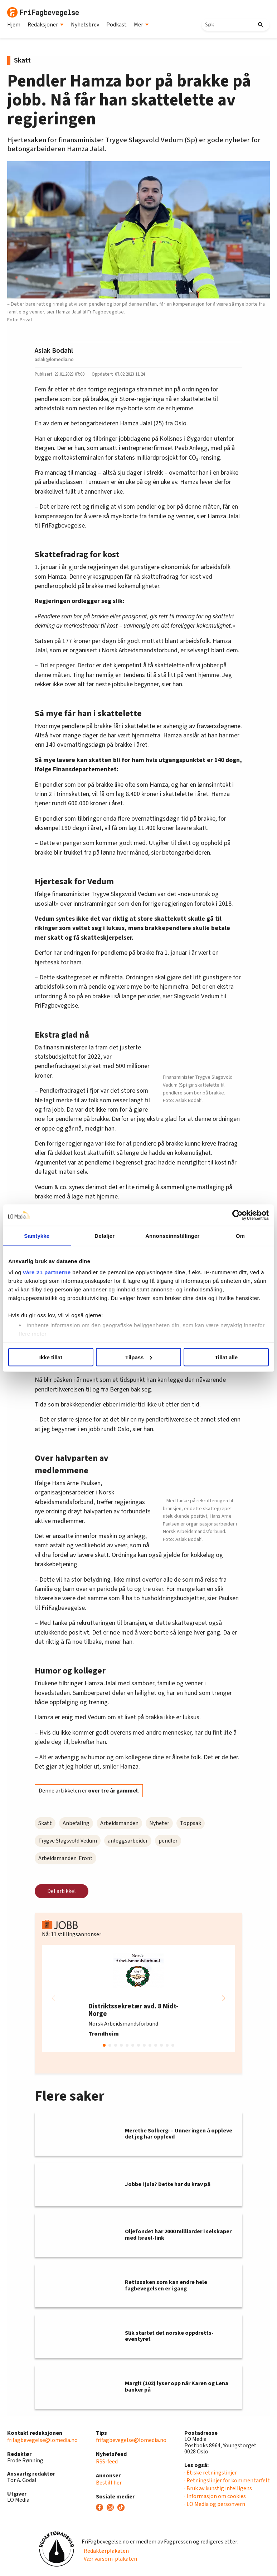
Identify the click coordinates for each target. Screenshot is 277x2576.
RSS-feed (107, 2462)
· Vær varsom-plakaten (109, 2559)
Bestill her (109, 2483)
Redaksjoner (46, 25)
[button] (224, 1998)
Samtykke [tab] (36, 1235)
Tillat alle (226, 1357)
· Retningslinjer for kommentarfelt (227, 2480)
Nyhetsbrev (85, 25)
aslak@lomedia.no (54, 359)
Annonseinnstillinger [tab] (172, 1235)
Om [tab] (240, 1235)
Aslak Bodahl (54, 351)
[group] (138, 1998)
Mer (141, 25)
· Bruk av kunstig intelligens (218, 2488)
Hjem (13, 25)
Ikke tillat (50, 1357)
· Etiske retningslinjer (210, 2473)
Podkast (116, 25)
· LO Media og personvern (214, 2504)
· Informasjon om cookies (215, 2496)
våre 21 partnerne (47, 1272)
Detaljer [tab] (104, 1235)
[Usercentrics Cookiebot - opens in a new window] (237, 1215)
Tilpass (138, 1357)
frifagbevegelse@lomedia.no (42, 2440)
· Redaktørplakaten (105, 2551)
